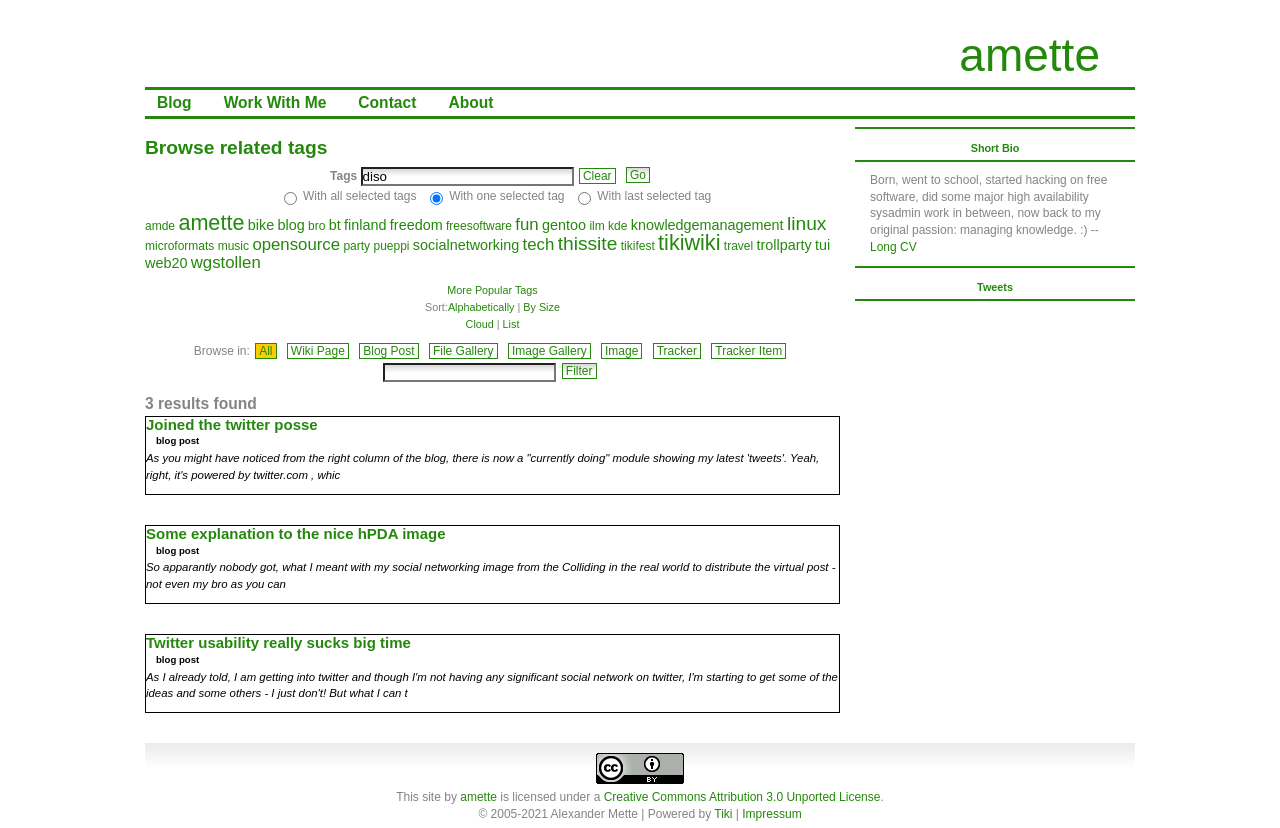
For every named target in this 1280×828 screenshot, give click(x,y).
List (511, 324)
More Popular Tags (492, 290)
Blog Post (388, 351)
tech (539, 244)
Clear (597, 176)
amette (1029, 55)
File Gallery (463, 351)
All (265, 351)
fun (526, 224)
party (356, 246)
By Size (541, 307)
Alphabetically (481, 307)
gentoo (564, 225)
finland (365, 225)
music (233, 246)
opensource (296, 244)
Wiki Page (318, 351)
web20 (166, 263)
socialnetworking (466, 245)
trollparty (784, 245)
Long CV (893, 247)
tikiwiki (689, 242)
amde (160, 226)
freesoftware (479, 226)
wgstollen (226, 262)
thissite (588, 243)
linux (806, 223)
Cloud (480, 324)
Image (621, 351)
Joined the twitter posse (232, 424)
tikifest (638, 246)
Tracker (677, 351)
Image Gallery (549, 351)
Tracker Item (748, 351)
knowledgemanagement (707, 225)
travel (738, 246)
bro (316, 226)
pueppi (391, 246)
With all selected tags (359, 196)
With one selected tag (506, 196)
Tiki (723, 814)
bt (335, 225)
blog (290, 225)
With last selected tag (654, 196)
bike (261, 225)
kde (617, 226)
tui (822, 245)
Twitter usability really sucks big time (278, 642)
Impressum (771, 814)
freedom (416, 225)
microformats (179, 246)
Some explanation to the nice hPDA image (296, 533)
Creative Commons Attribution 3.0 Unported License (742, 797)
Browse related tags (236, 147)
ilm (596, 226)
